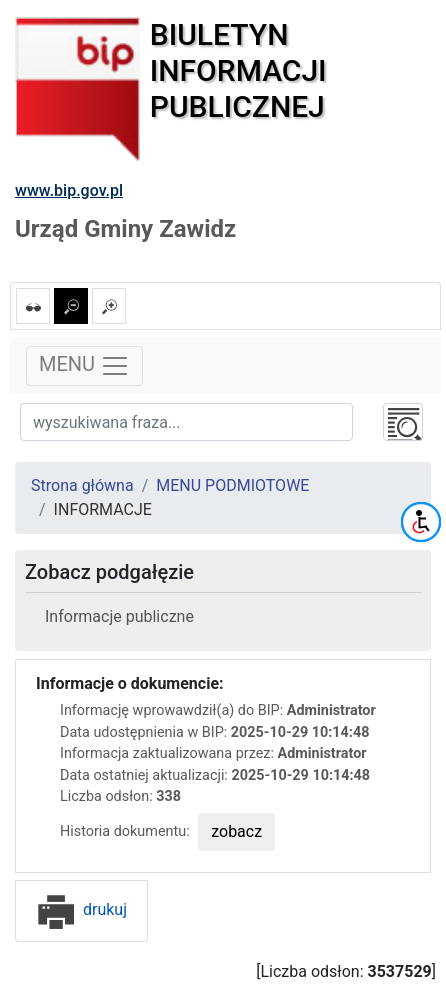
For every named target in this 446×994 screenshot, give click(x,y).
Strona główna (82, 485)
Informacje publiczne (119, 616)
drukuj (81, 909)
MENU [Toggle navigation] (84, 366)
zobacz (236, 831)
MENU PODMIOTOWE (232, 485)
